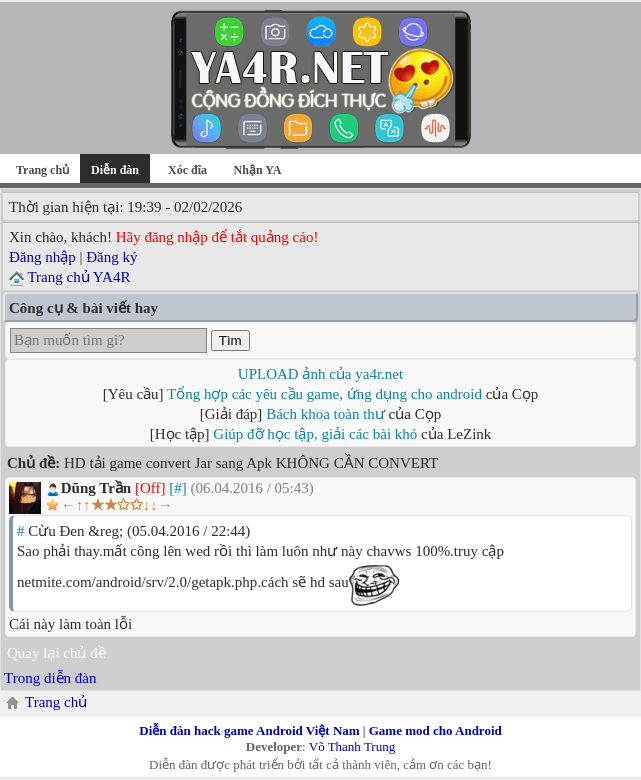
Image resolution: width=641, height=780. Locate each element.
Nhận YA (258, 170)
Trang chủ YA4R (78, 277)
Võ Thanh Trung (352, 746)
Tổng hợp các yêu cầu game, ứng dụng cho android (324, 394)
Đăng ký (111, 257)
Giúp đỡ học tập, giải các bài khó (315, 434)
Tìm (230, 340)
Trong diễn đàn (50, 678)
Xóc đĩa (187, 170)
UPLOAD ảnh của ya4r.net (320, 374)
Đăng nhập (42, 257)
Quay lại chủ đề (56, 653)
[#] (178, 488)
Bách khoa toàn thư (325, 414)
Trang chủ (42, 170)
